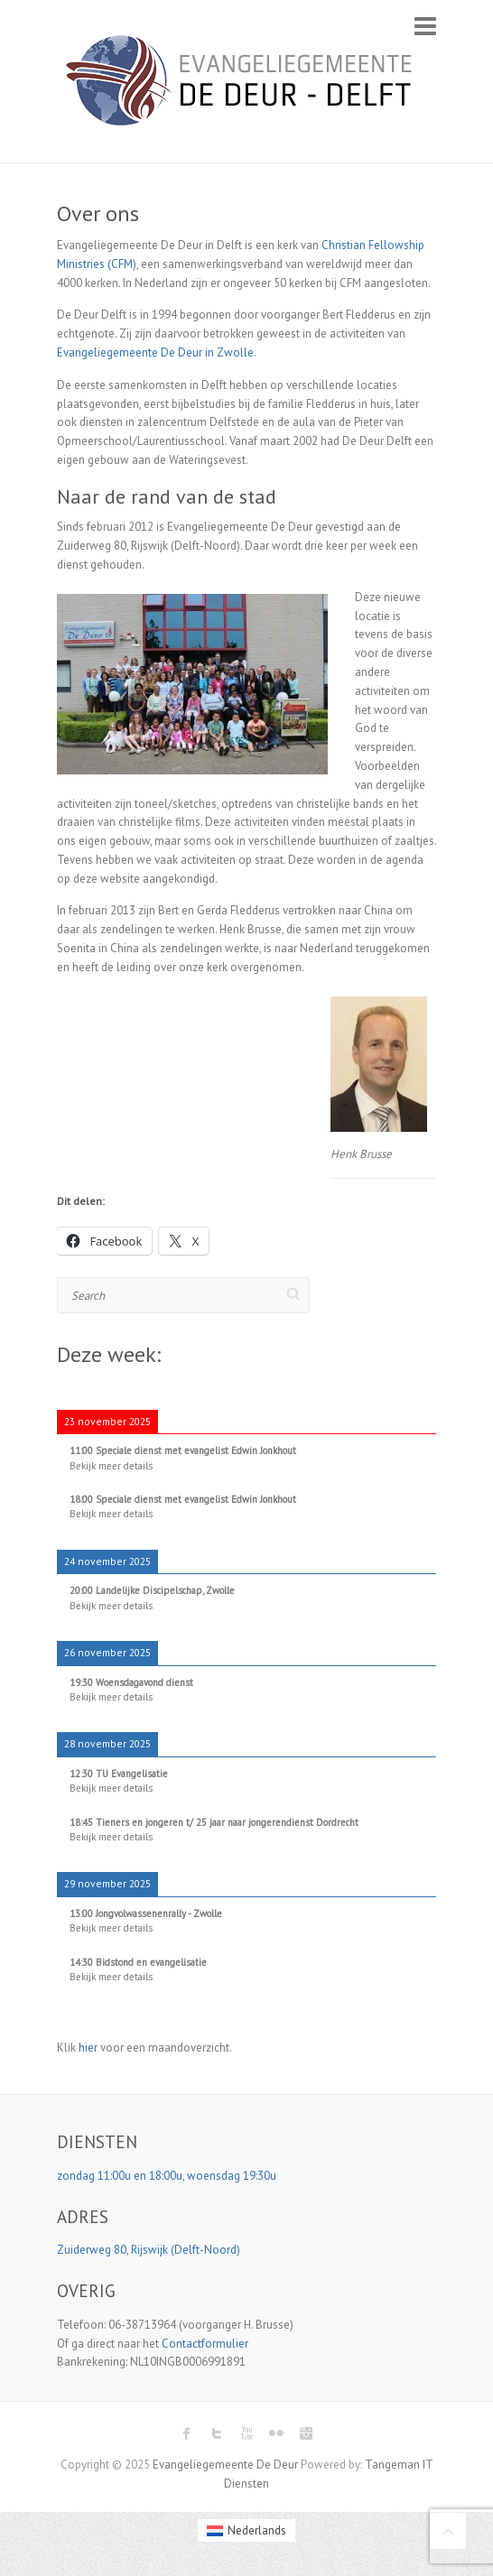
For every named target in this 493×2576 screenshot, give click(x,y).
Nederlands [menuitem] (257, 2530)
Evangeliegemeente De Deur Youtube (246, 2433)
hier (88, 2047)
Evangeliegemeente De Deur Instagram (306, 2433)
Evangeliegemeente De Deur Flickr (276, 2433)
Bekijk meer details (111, 1465)
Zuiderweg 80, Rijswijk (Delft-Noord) (150, 2249)
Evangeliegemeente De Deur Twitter (216, 2433)
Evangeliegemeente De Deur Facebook (186, 2433)
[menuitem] (246, 2530)
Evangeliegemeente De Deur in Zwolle (155, 352)
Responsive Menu (425, 25)
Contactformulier (205, 2343)
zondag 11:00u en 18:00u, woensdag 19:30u (168, 2175)
